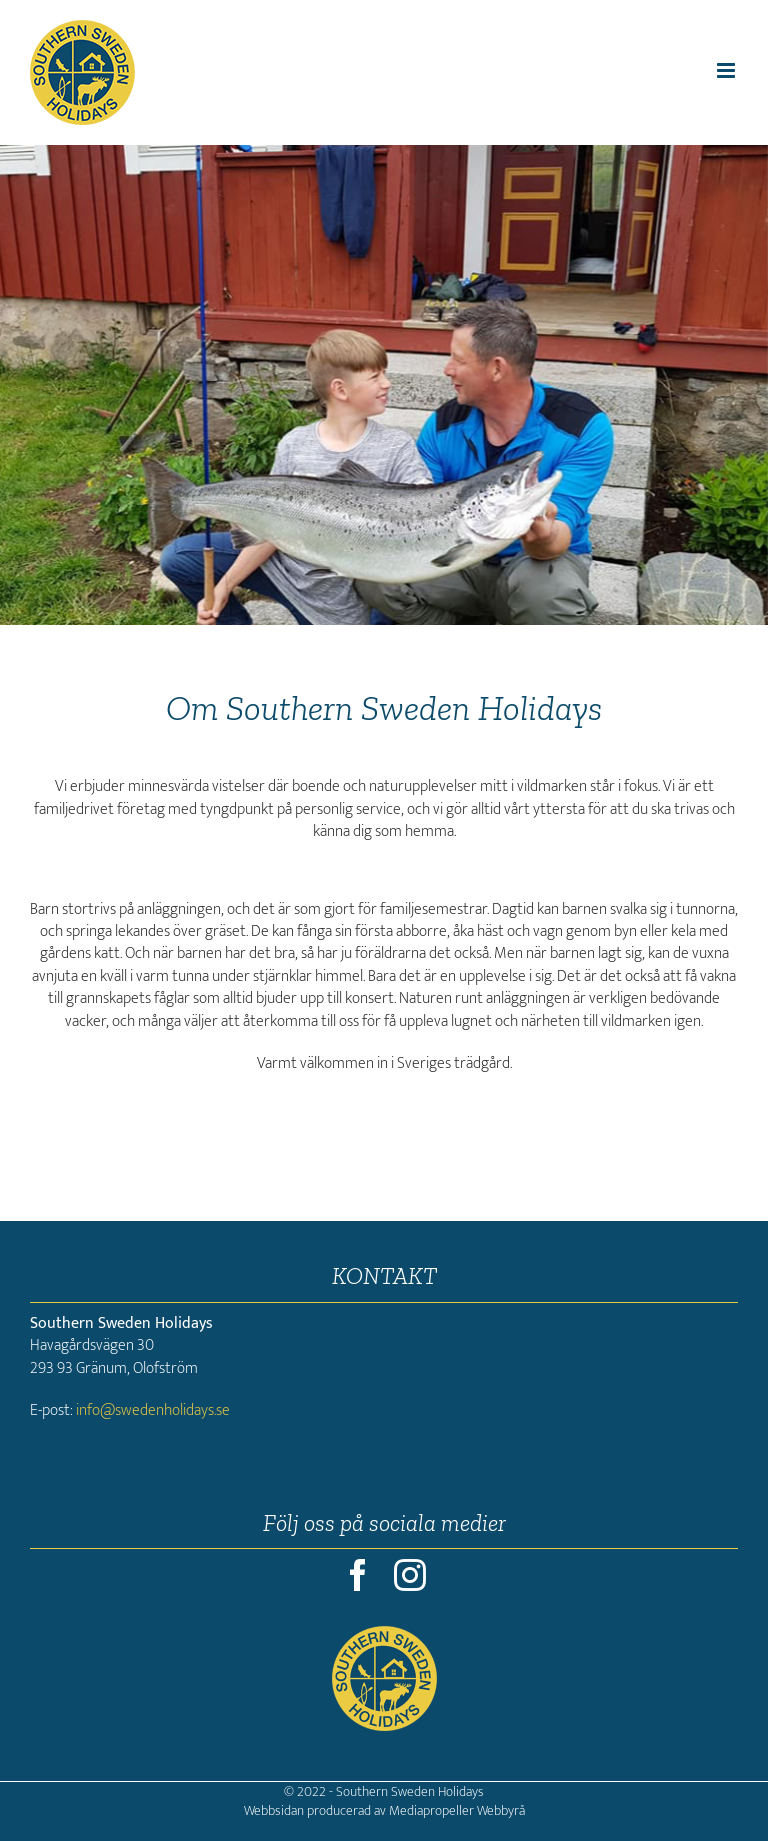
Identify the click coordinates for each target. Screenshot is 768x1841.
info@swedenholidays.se (153, 1410)
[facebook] (358, 1575)
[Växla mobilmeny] (727, 70)
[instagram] (410, 1575)
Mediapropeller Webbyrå (457, 1810)
